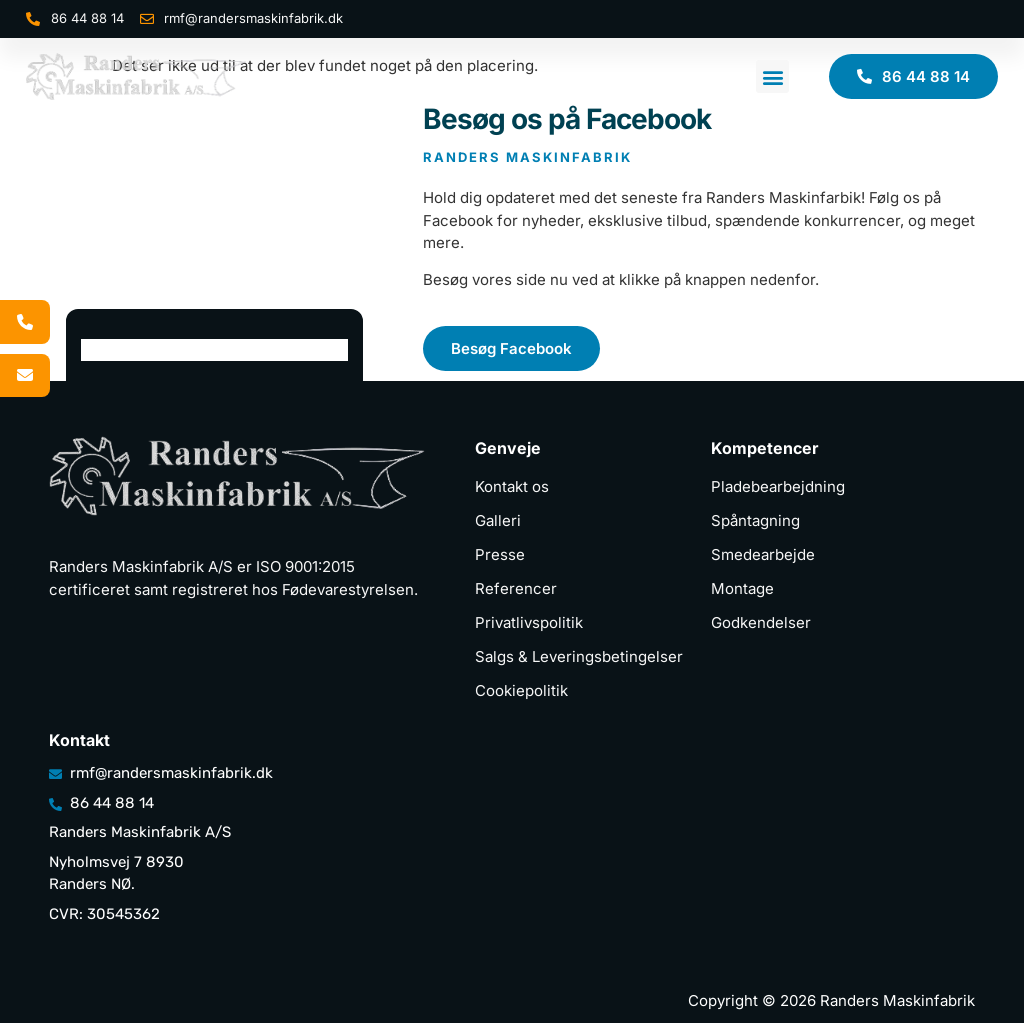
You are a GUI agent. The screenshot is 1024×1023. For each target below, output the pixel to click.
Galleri (498, 520)
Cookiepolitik (521, 690)
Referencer (516, 588)
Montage (742, 588)
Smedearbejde (763, 554)
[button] (772, 76)
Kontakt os (512, 486)
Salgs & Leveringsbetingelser (579, 656)
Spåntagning (755, 520)
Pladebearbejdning (778, 486)
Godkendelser (761, 622)
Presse (500, 554)
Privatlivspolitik (529, 622)
